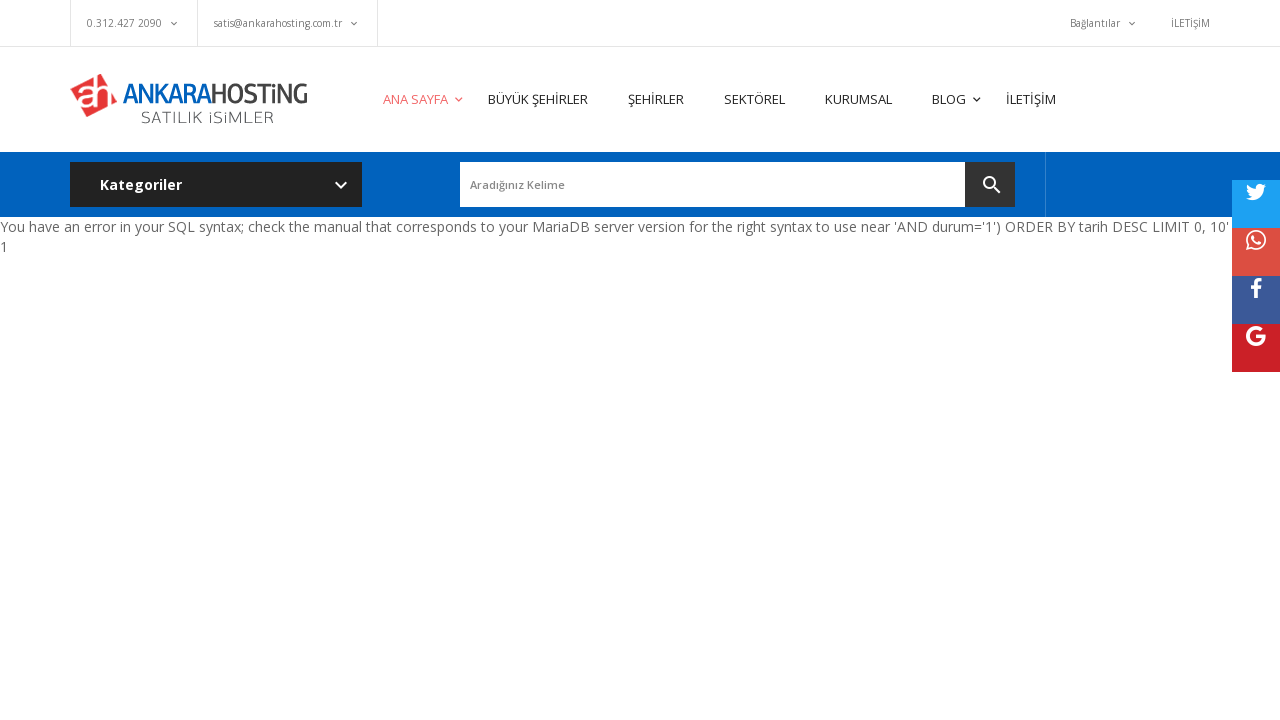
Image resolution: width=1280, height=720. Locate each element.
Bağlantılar (1095, 23)
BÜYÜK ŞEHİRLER (538, 99)
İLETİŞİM (1190, 23)
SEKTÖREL (754, 99)
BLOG (949, 99)
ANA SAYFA (415, 99)
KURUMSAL (858, 99)
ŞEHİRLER (656, 99)
